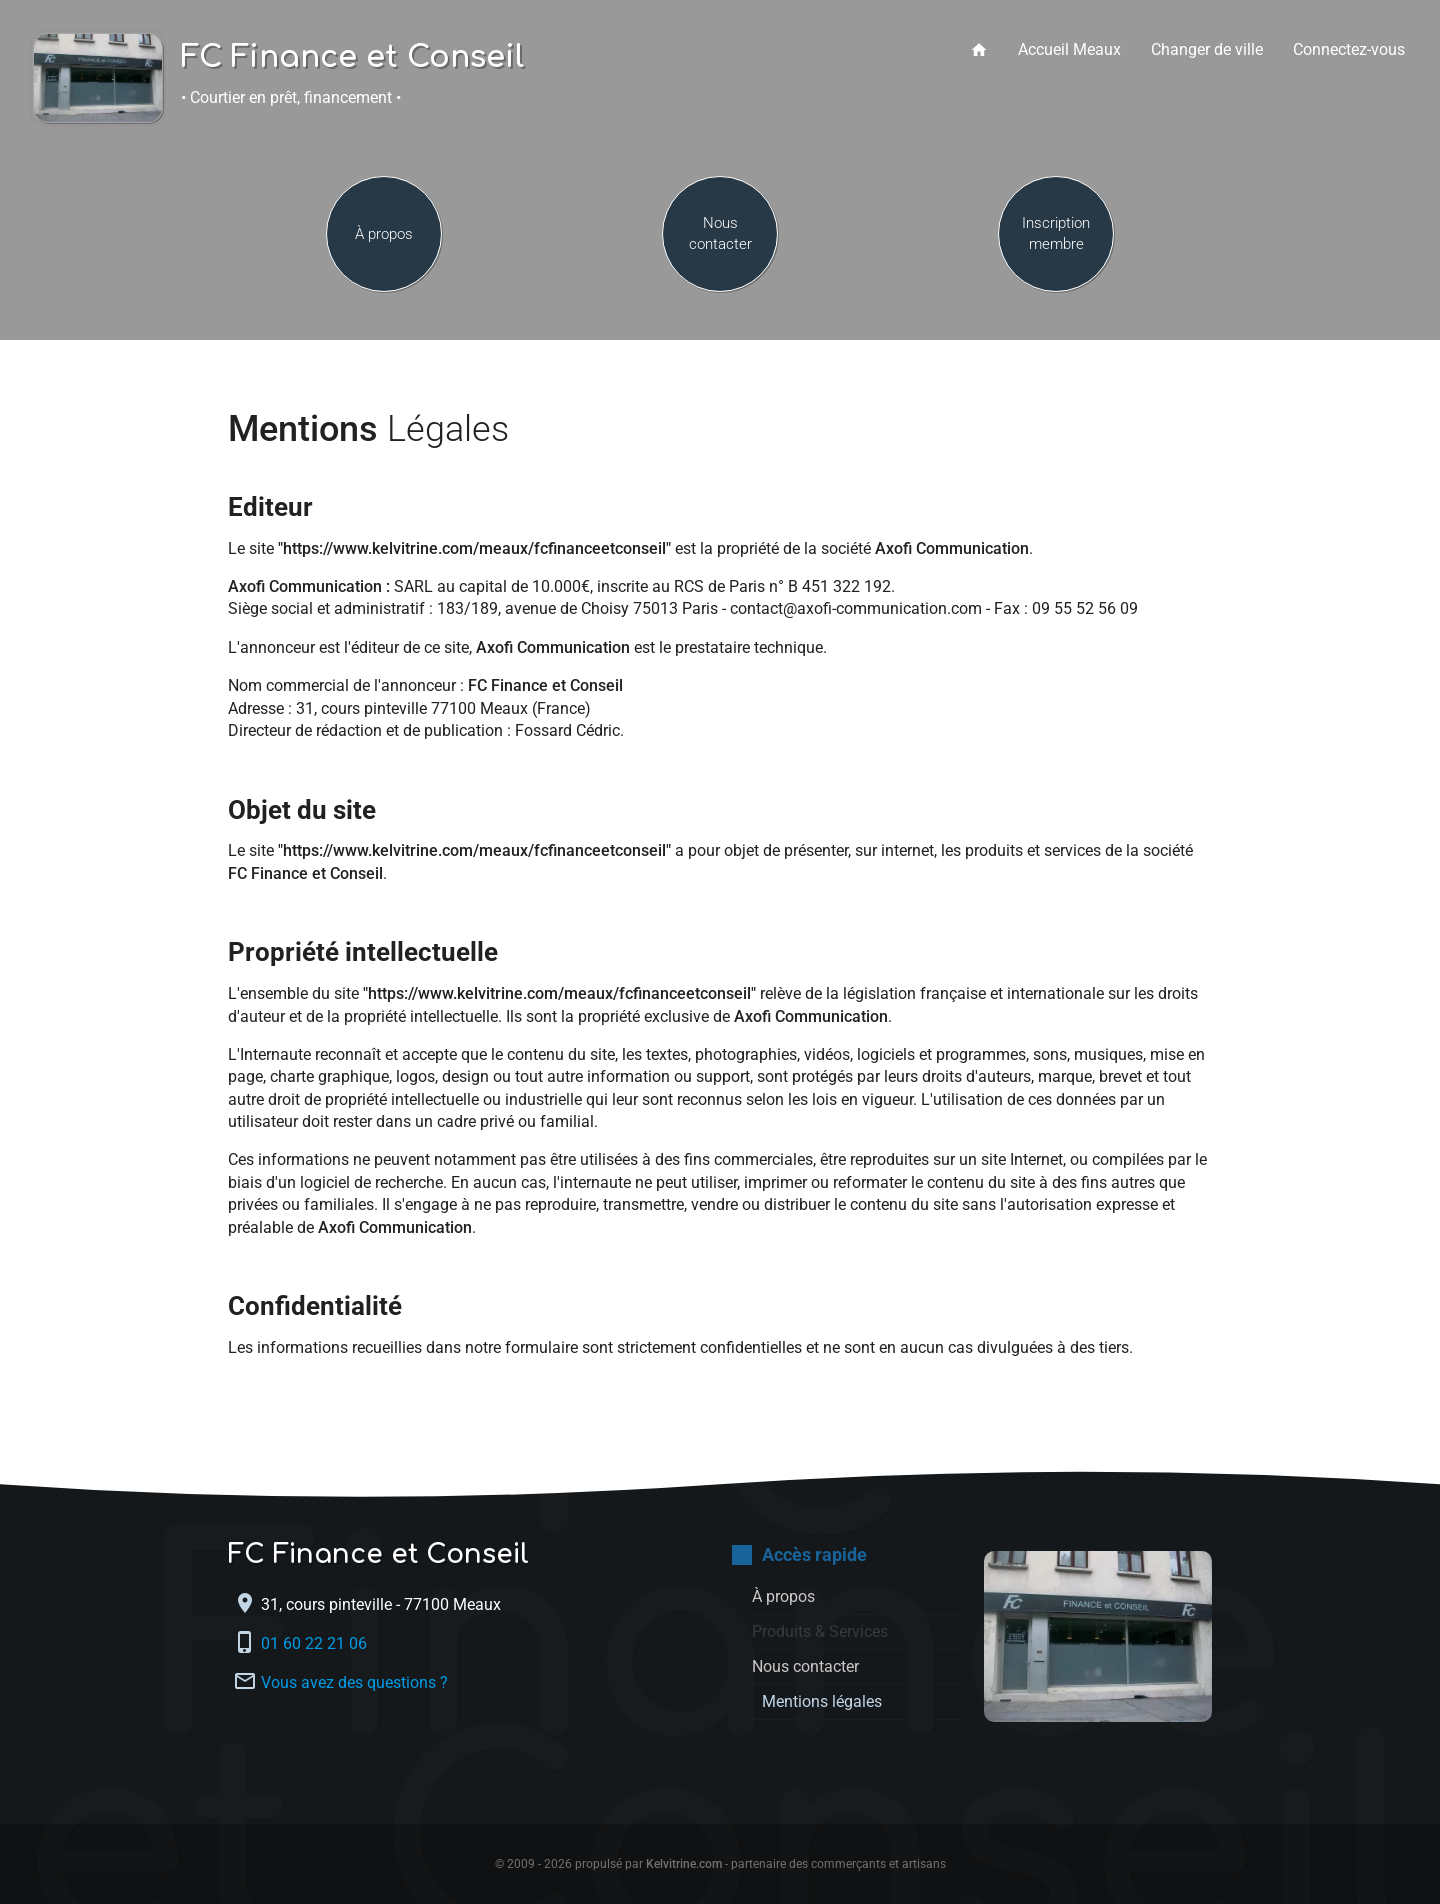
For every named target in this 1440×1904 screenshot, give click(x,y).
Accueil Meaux (1069, 49)
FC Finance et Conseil (352, 58)
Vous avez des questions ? (354, 1682)
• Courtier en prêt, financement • (291, 97)
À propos (384, 234)
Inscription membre (1056, 233)
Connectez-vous (1349, 49)
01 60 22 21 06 (316, 1643)
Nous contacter (720, 233)
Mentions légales (822, 1701)
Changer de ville (1207, 49)
